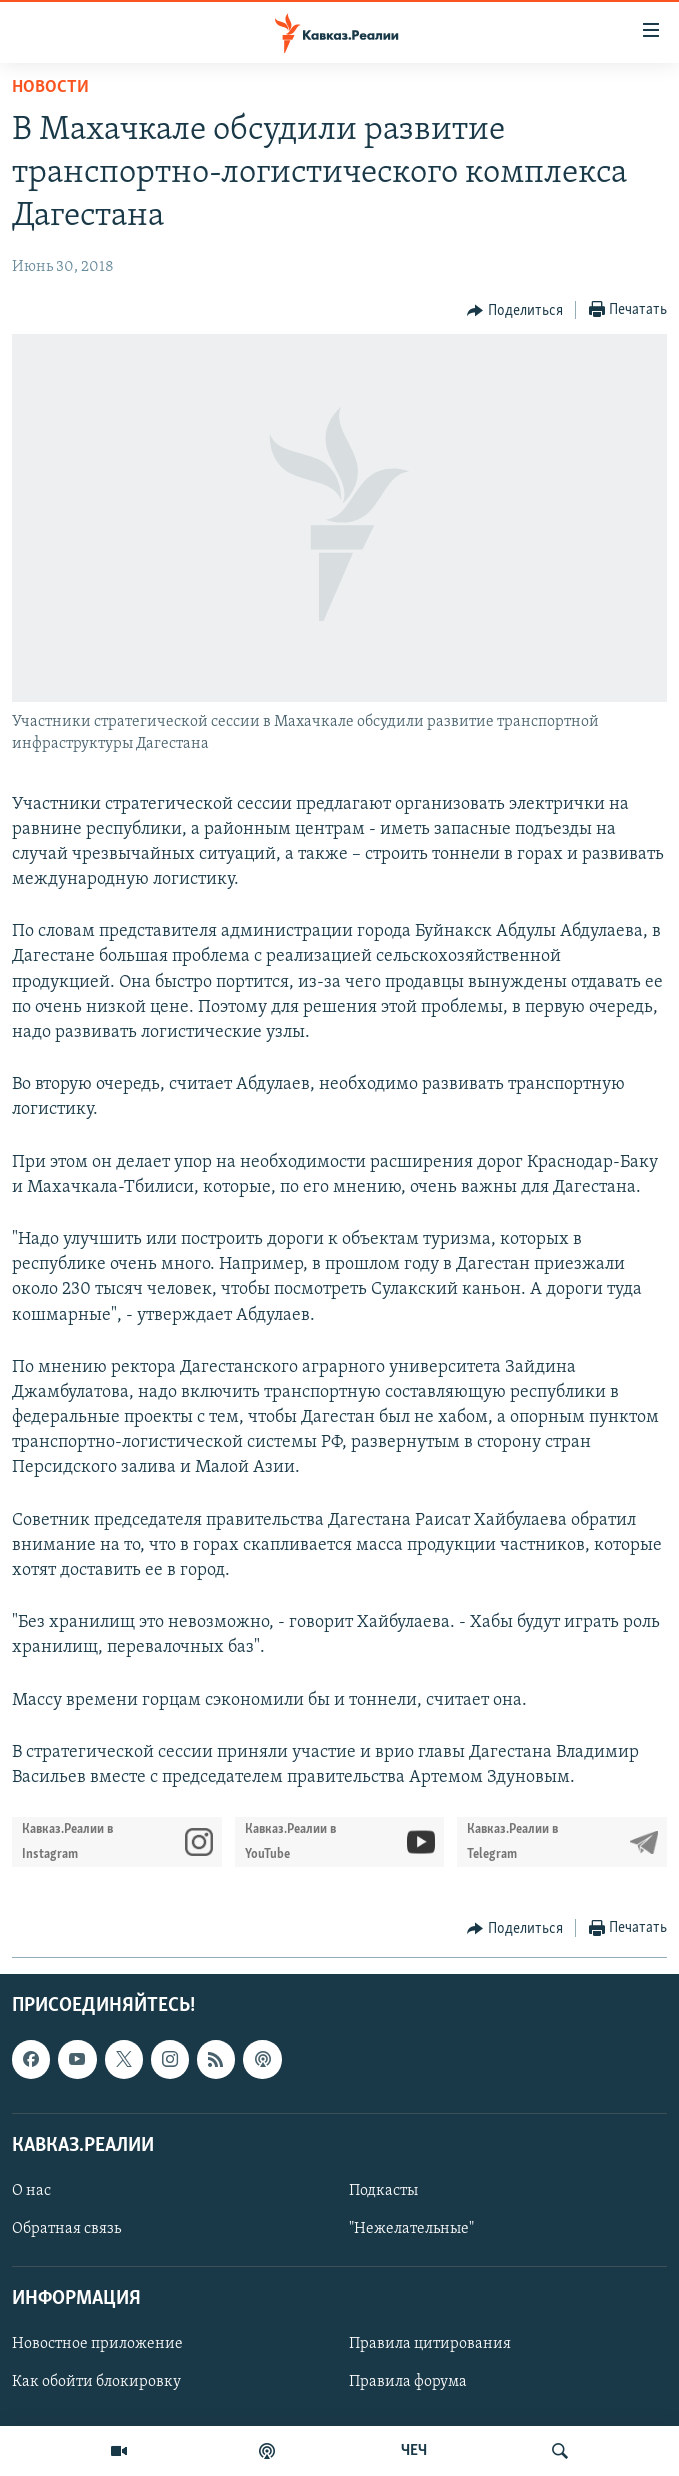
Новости (50, 87)
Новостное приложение (97, 2345)
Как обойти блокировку (96, 2383)
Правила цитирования (430, 2345)
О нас (31, 2191)
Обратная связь (66, 2229)
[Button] (515, 311)
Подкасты (383, 2191)
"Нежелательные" (411, 2229)
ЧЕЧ (414, 2451)
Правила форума (408, 2383)
